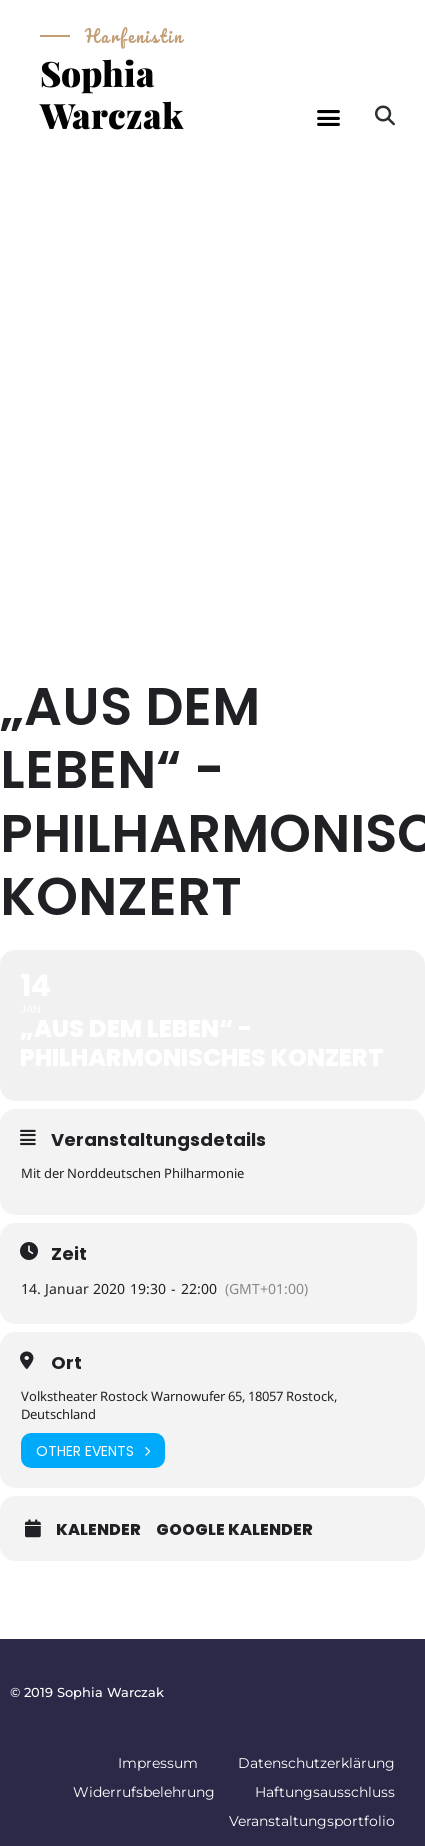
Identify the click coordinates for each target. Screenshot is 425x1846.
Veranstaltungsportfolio (312, 1821)
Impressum (158, 1763)
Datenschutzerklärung (316, 1763)
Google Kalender (234, 1530)
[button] (329, 118)
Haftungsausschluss (325, 1792)
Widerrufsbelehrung (144, 1792)
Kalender (98, 1530)
